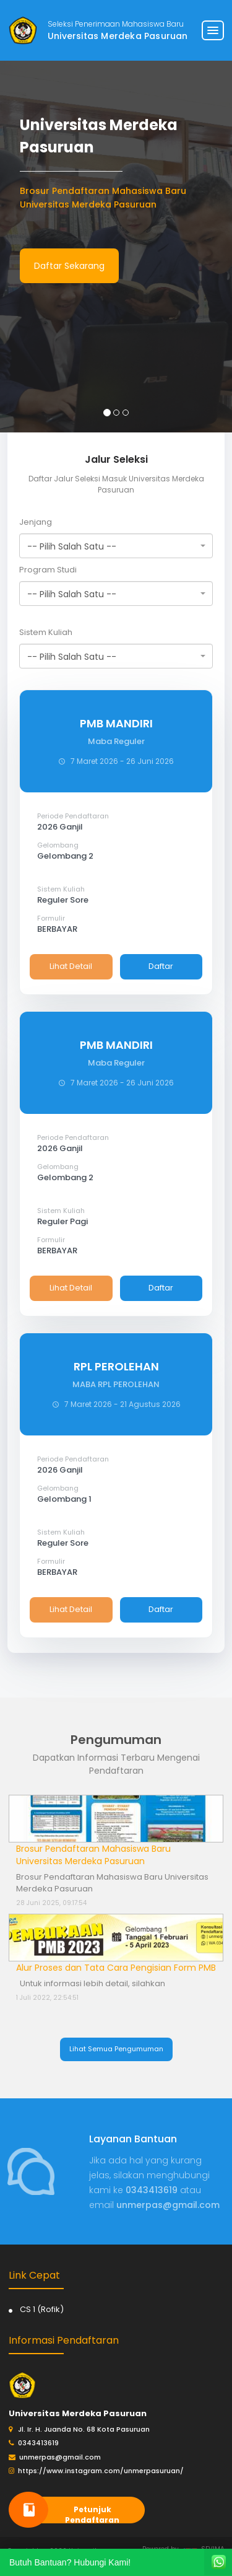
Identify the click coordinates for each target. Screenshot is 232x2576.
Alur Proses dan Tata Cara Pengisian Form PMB (116, 1967)
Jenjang (35, 522)
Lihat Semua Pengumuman (116, 2049)
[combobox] (116, 545)
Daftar (160, 966)
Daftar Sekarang (69, 266)
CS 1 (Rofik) (42, 2309)
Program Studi (48, 570)
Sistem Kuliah (45, 632)
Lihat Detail (70, 966)
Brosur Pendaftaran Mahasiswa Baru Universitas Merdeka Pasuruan (93, 1855)
